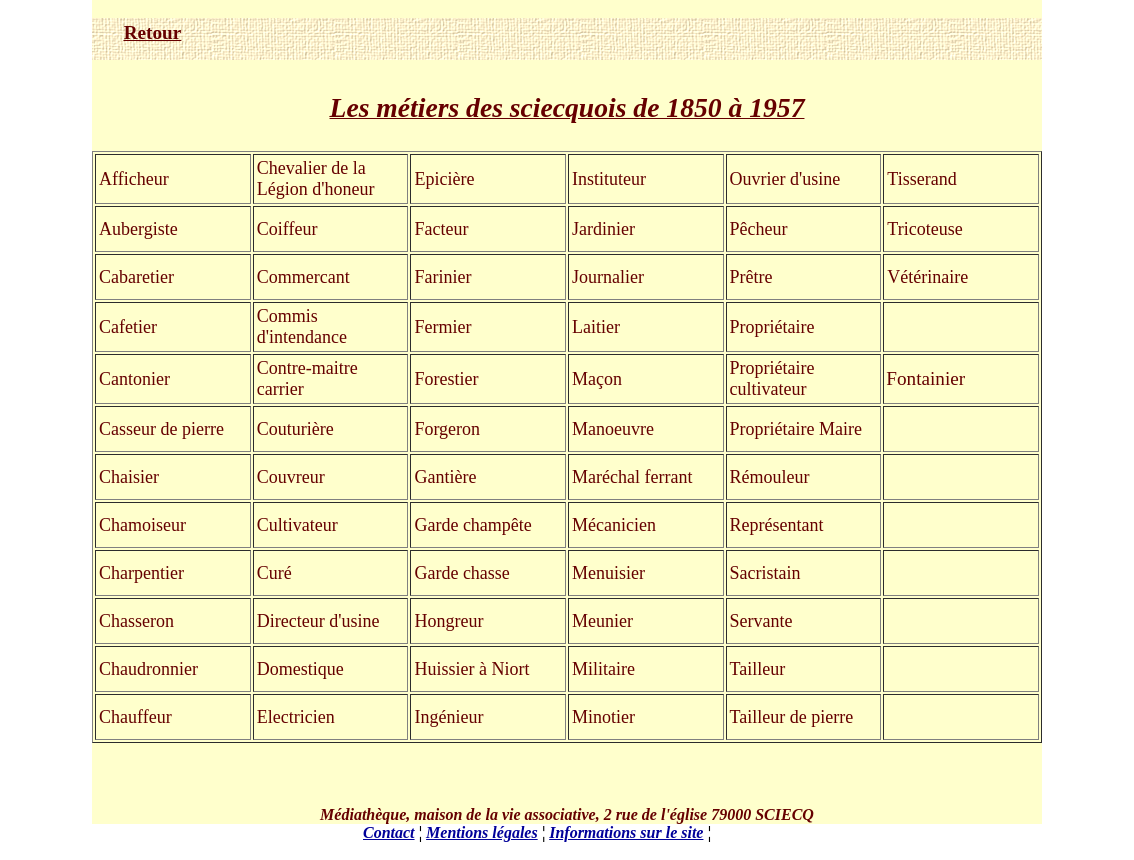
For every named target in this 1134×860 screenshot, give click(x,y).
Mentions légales (482, 832)
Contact (389, 832)
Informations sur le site (626, 832)
